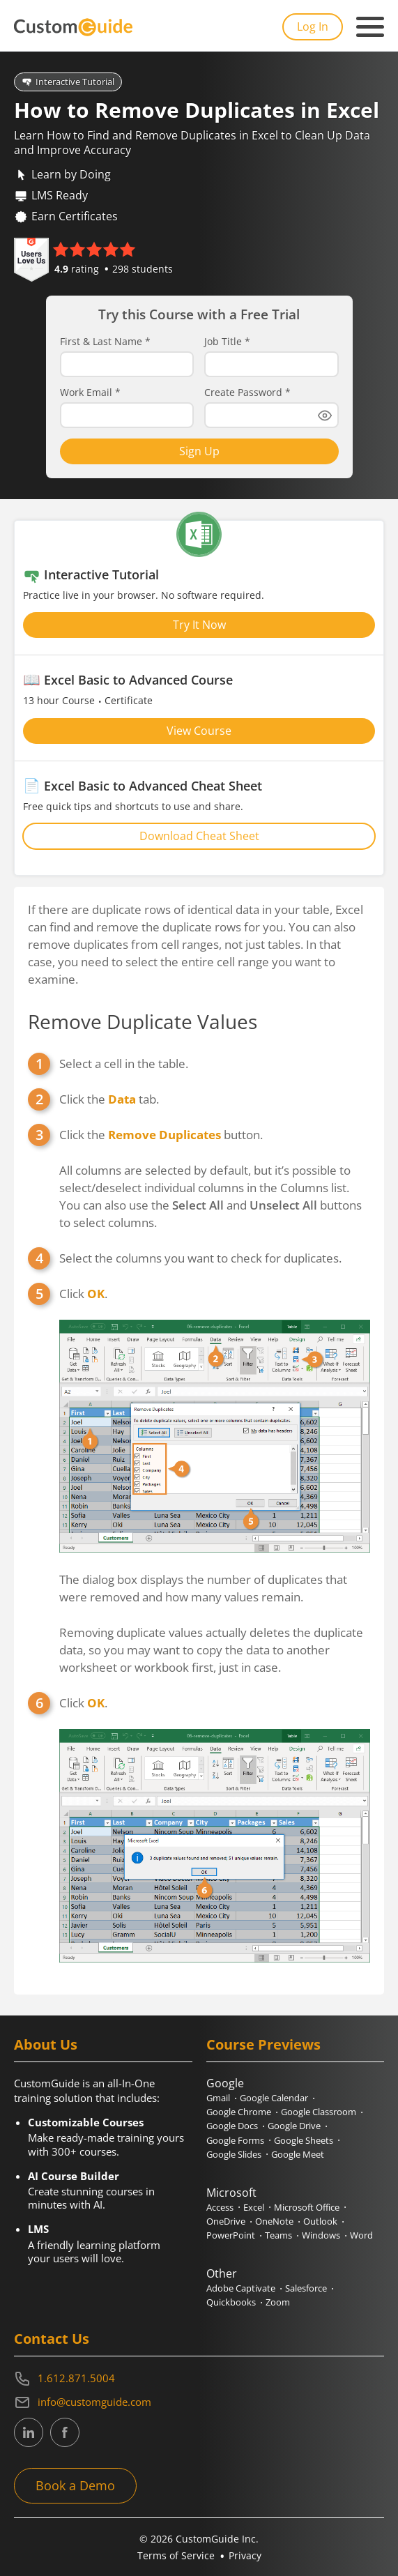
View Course (199, 730)
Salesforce (306, 2288)
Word (361, 2235)
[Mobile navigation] (370, 27)
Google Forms (235, 2140)
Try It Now (199, 624)
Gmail (218, 2097)
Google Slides (233, 2154)
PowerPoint (230, 2235)
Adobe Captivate (240, 2288)
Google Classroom (318, 2111)
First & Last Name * (105, 341)
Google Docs (232, 2125)
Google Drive (294, 2125)
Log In (312, 26)
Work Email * (90, 392)
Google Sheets (303, 2140)
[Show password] (325, 415)
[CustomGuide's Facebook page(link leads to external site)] (64, 2432)
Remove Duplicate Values (142, 1021)
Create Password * (247, 392)
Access (220, 2207)
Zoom (278, 2302)
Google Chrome (238, 2111)
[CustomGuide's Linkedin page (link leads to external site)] (28, 2432)
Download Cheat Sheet (199, 836)
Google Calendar (274, 2097)
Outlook (320, 2221)
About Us (45, 2044)
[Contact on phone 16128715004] (199, 2378)
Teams (278, 2235)
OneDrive (225, 2221)
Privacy (245, 2555)
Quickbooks (231, 2302)
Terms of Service (176, 2555)
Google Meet (297, 2154)
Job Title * (227, 341)
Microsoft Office (306, 2207)
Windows (321, 2235)
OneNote (274, 2221)
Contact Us (51, 2338)
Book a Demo (75, 2485)
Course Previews (263, 2044)
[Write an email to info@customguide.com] (199, 2402)
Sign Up (199, 451)
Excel (253, 2207)
